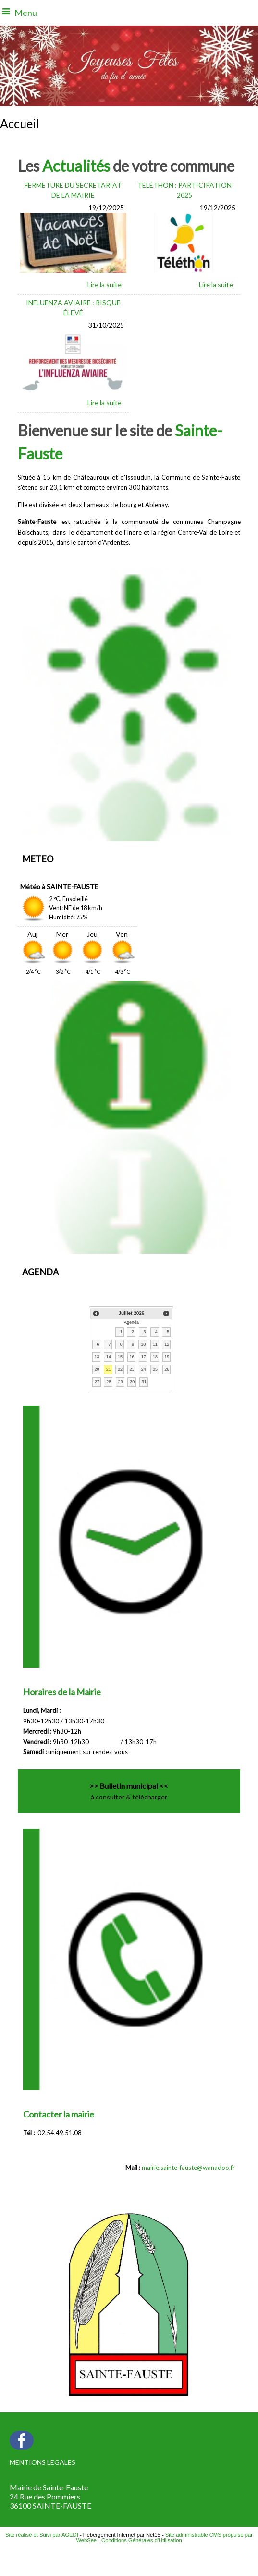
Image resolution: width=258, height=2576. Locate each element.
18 (155, 1356)
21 (108, 1369)
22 (120, 1369)
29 (120, 1381)
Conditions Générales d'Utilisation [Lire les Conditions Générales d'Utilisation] (141, 2540)
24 (143, 1369)
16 (131, 1356)
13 (97, 1356)
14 (108, 1356)
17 (143, 1356)
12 (166, 1344)
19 (166, 1356)
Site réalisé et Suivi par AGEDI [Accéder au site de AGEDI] (41, 2535)
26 (166, 1369)
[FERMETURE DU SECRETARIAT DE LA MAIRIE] (73, 191)
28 (108, 1381)
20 (97, 1369)
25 (155, 1369)
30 (132, 1381)
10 (143, 1344)
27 (97, 1381)
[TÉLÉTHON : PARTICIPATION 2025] (184, 191)
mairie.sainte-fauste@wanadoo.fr (188, 2167)
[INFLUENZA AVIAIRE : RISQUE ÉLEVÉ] (73, 308)
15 (120, 1356)
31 (144, 1381)
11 (155, 1344)
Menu (25, 12)
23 (131, 1369)
